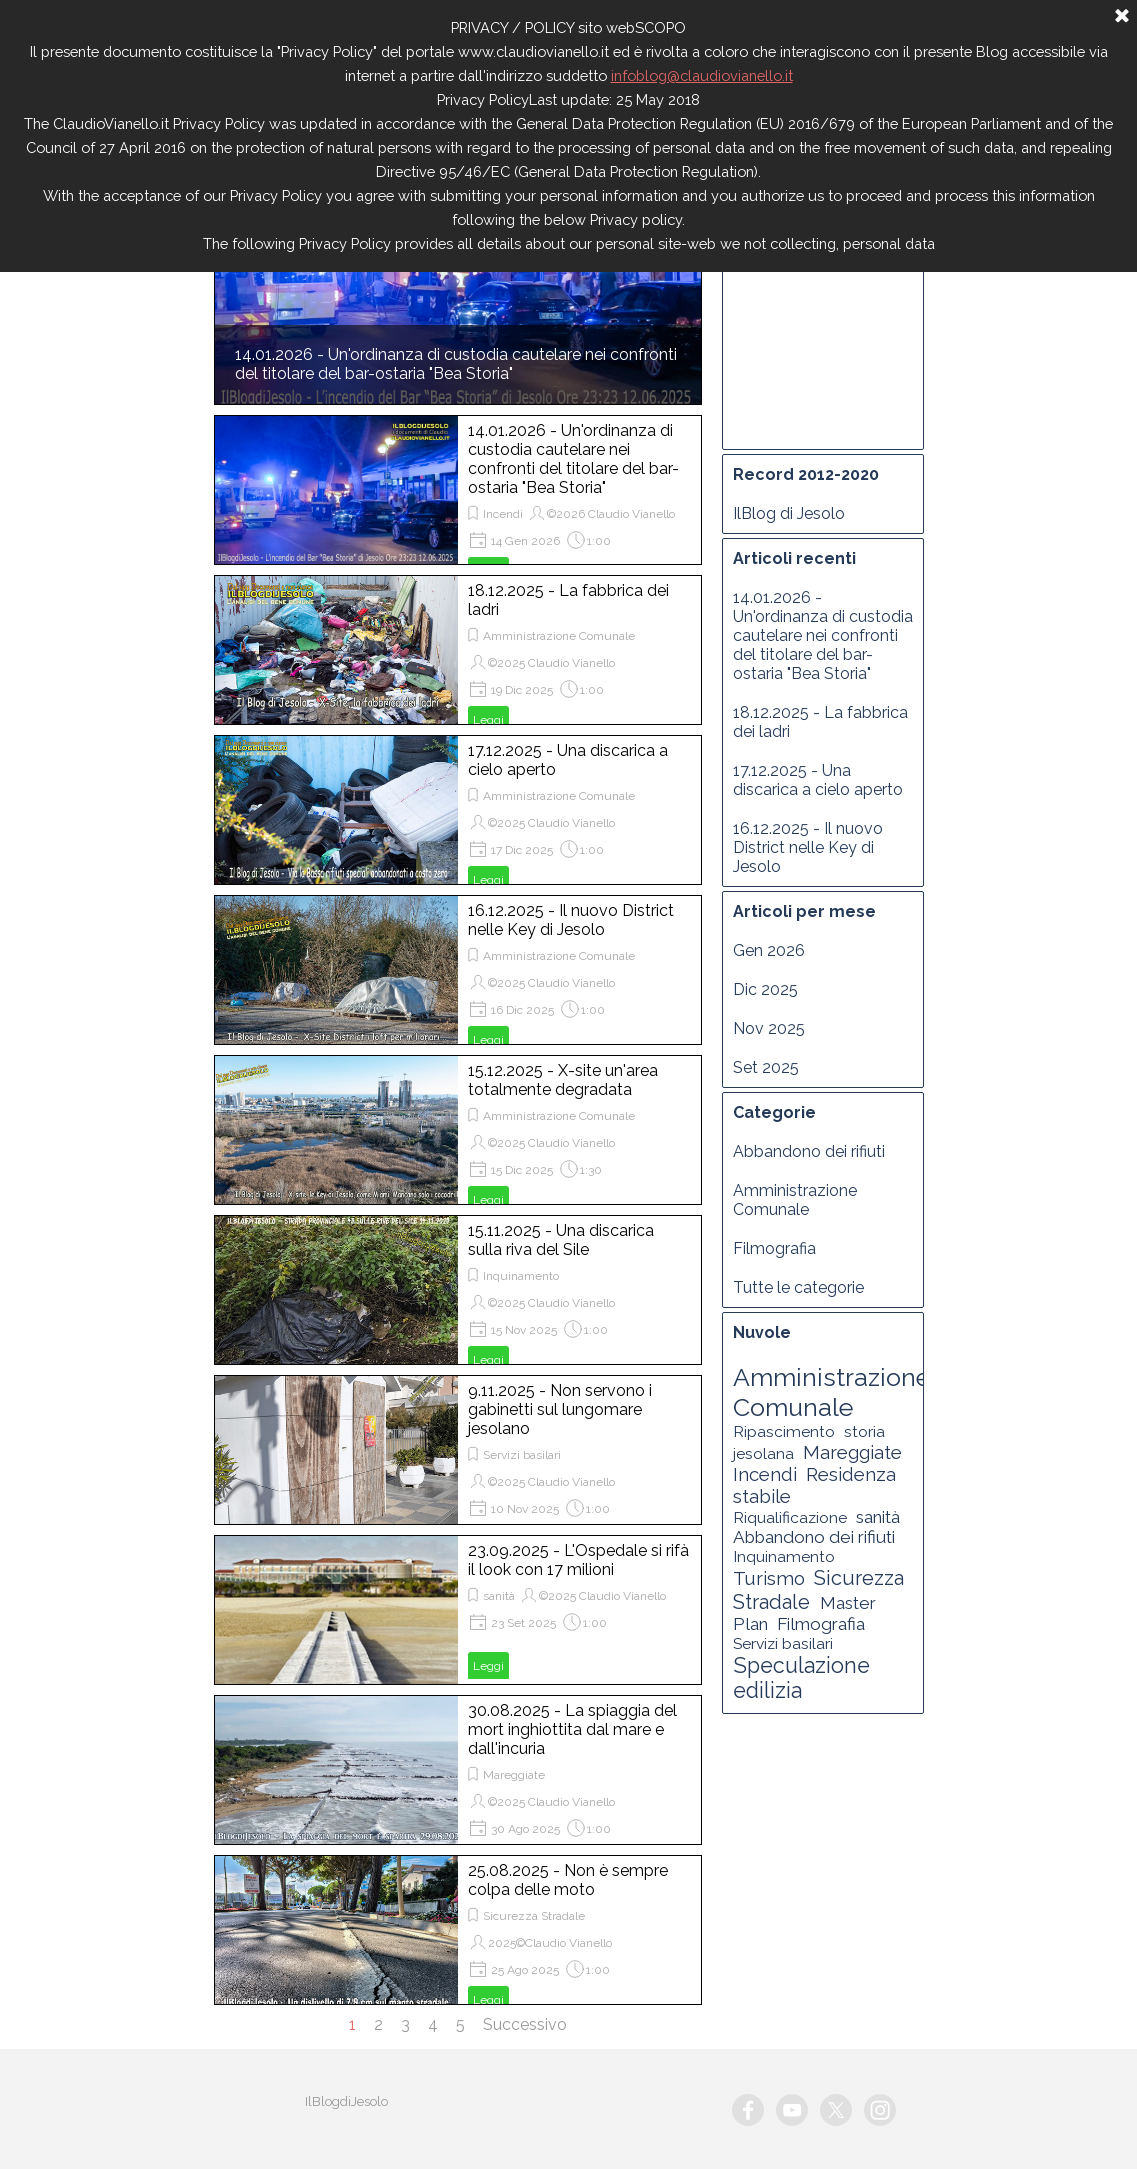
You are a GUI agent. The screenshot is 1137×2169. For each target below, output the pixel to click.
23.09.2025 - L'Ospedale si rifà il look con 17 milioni (578, 1560)
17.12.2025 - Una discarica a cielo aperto (818, 780)
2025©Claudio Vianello (550, 1943)
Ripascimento (784, 1431)
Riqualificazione (790, 1517)
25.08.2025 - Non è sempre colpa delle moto (568, 1880)
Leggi (488, 720)
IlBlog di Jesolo (789, 513)
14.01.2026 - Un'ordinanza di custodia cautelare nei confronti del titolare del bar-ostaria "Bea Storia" (456, 364)
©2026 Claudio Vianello (611, 514)
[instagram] (880, 2110)
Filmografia (774, 1248)
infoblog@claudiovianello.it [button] (702, 75)
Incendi (503, 514)
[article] (458, 490)
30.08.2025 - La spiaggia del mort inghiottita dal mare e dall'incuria (572, 1729)
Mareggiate (514, 1775)
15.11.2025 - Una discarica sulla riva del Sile (561, 1240)
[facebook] (748, 2110)
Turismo (769, 1578)
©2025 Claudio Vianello (551, 663)
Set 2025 (766, 1067)
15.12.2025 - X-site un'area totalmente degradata (563, 1080)
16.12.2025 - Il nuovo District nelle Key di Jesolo (571, 920)
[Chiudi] (1122, 17)
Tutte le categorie (798, 1287)
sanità (499, 1596)
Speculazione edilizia (801, 1678)
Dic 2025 (765, 989)
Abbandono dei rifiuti (809, 1151)
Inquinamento (521, 1276)
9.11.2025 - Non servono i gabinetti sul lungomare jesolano (560, 1409)
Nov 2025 (769, 1028)
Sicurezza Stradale (534, 1916)
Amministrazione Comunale (559, 636)
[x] (836, 2110)
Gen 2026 (769, 950)
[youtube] (792, 2110)
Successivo (525, 2024)
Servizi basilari (522, 1455)
